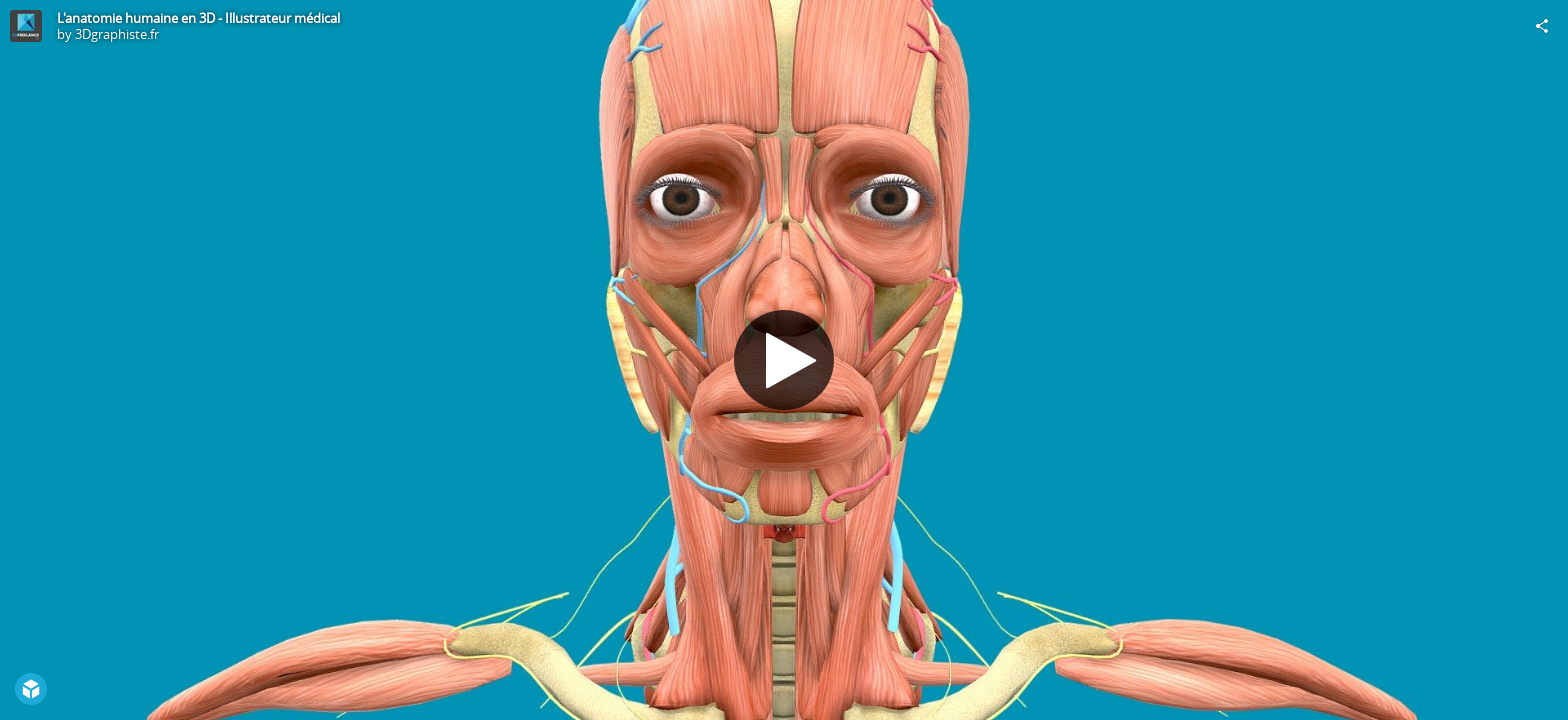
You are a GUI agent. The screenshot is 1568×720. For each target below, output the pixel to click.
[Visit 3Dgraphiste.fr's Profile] (26, 26)
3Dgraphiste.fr (117, 34)
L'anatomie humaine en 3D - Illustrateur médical (198, 18)
